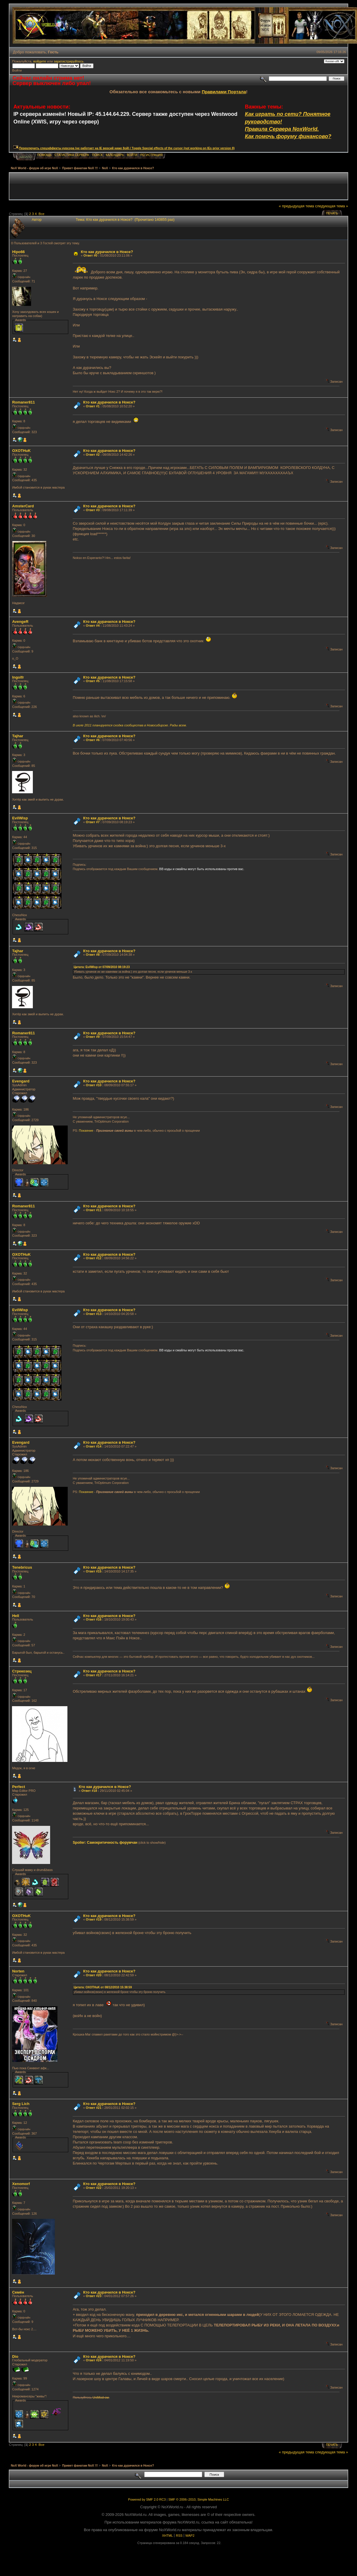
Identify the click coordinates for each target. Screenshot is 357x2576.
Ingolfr (18, 677)
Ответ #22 (93, 2187)
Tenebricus (22, 1567)
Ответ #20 (93, 1975)
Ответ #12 (93, 1258)
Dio (15, 2356)
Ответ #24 (93, 2360)
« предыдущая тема (296, 206)
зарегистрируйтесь (69, 61)
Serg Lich (20, 2104)
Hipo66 (18, 252)
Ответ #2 (93, 454)
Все (42, 214)
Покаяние (86, 1130)
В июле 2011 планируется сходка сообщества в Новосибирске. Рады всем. (130, 725)
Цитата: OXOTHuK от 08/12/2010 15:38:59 (103, 1987)
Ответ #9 (93, 1036)
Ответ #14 (93, 1446)
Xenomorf (21, 2184)
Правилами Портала (224, 91)
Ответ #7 (93, 822)
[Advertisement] (178, 186)
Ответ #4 (93, 625)
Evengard (20, 1081)
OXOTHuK (21, 450)
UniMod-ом (101, 2397)
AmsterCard (23, 506)
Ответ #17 (93, 1675)
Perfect (18, 1786)
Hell (15, 1616)
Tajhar (17, 736)
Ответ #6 (93, 740)
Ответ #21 (93, 2107)
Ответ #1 (93, 406)
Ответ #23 (93, 2296)
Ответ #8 (93, 954)
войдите (39, 61)
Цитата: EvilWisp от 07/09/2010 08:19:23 (102, 967)
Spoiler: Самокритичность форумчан (105, 1843)
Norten (18, 1971)
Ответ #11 (93, 1210)
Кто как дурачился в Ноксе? (107, 252)
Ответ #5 (93, 681)
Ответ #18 (89, 1790)
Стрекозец (21, 1671)
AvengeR (20, 621)
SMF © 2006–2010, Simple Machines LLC (198, 2499)
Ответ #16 (93, 1619)
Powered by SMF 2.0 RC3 (147, 2499)
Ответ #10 (93, 1085)
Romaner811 (23, 402)
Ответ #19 (93, 1919)
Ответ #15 (93, 1571)
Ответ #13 (93, 1314)
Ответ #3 (93, 510)
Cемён (18, 2292)
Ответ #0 (90, 255)
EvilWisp (20, 818)
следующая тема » (331, 206)
